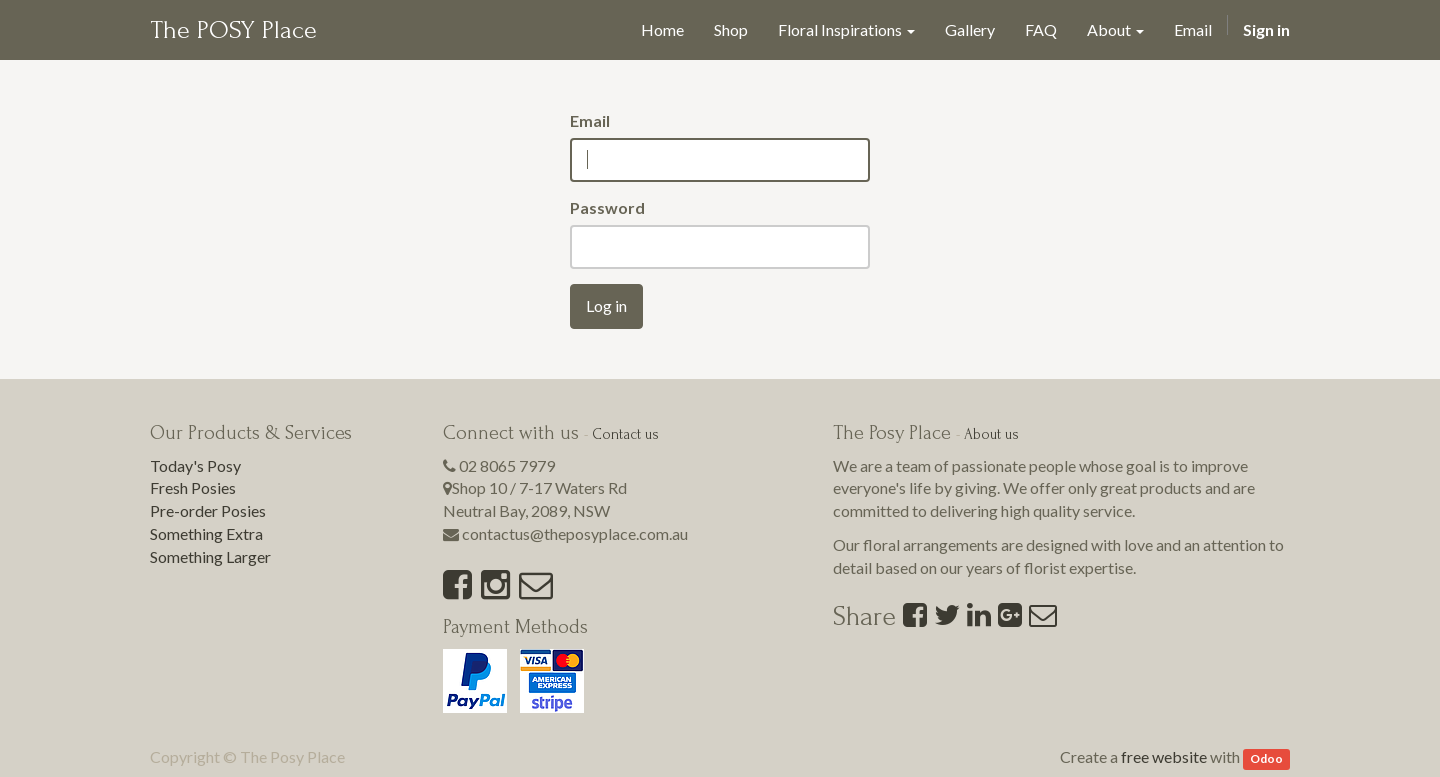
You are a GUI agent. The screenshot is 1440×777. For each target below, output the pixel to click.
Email (590, 120)
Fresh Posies (193, 487)
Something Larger (210, 556)
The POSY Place (233, 30)
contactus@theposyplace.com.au (575, 533)
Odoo (1266, 758)
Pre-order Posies (208, 510)
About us (991, 434)
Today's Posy (195, 465)
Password (607, 207)
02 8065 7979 (507, 465)
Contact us (625, 434)
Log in (606, 305)
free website (1164, 756)
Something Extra (206, 533)
